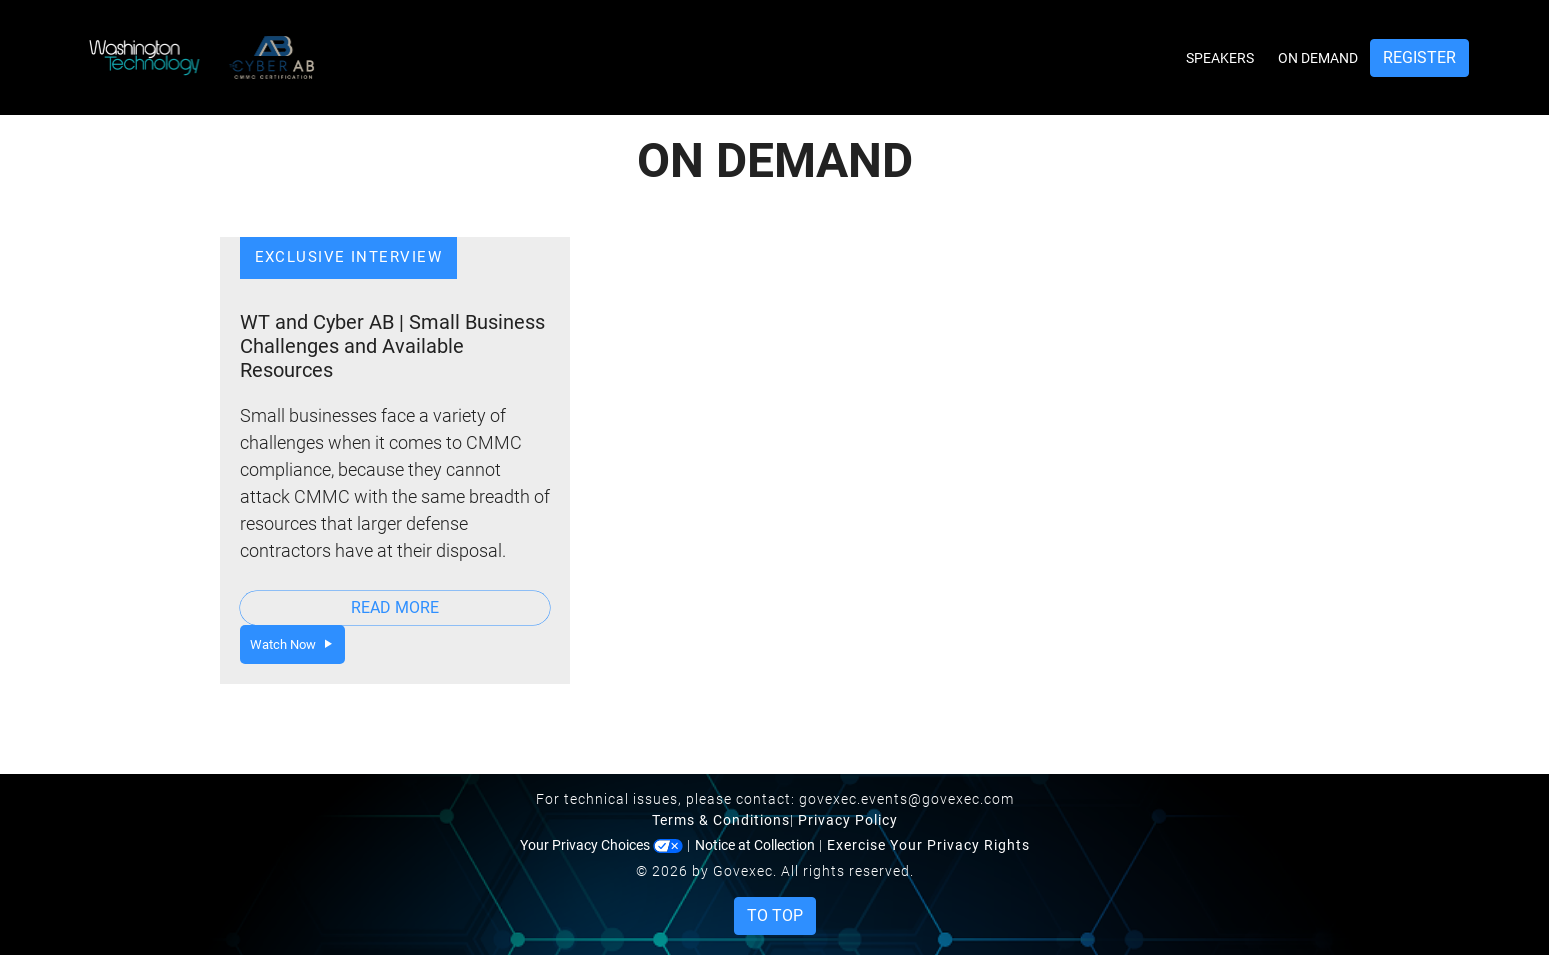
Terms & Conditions (721, 820)
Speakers (1220, 58)
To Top (775, 915)
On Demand (1318, 58)
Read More (395, 607)
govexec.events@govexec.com (906, 799)
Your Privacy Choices (601, 845)
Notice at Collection (755, 845)
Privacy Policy (848, 820)
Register (1419, 57)
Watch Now (292, 644)
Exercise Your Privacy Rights (928, 845)
